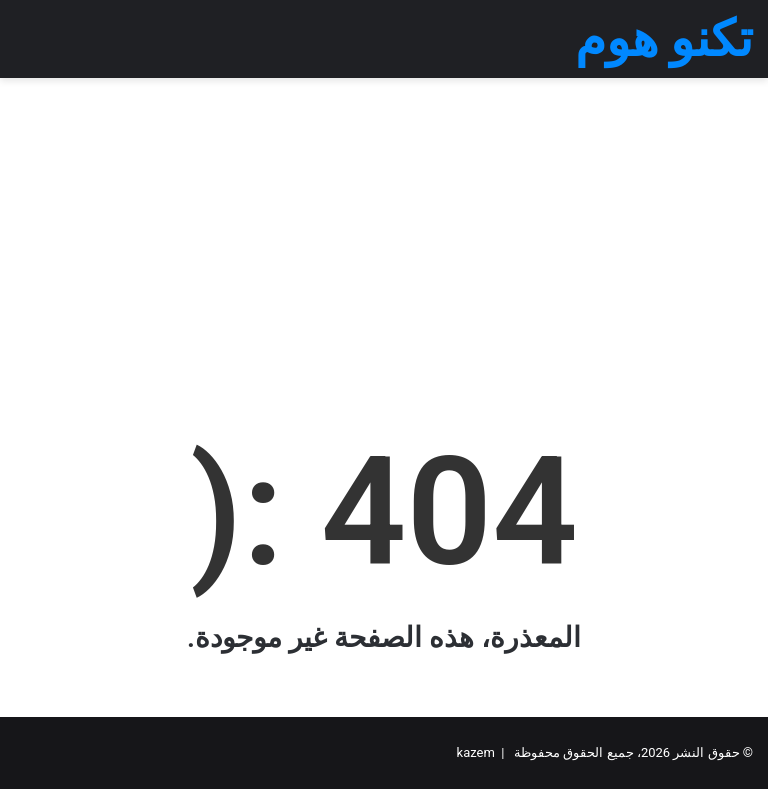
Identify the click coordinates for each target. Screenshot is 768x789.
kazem (476, 752)
